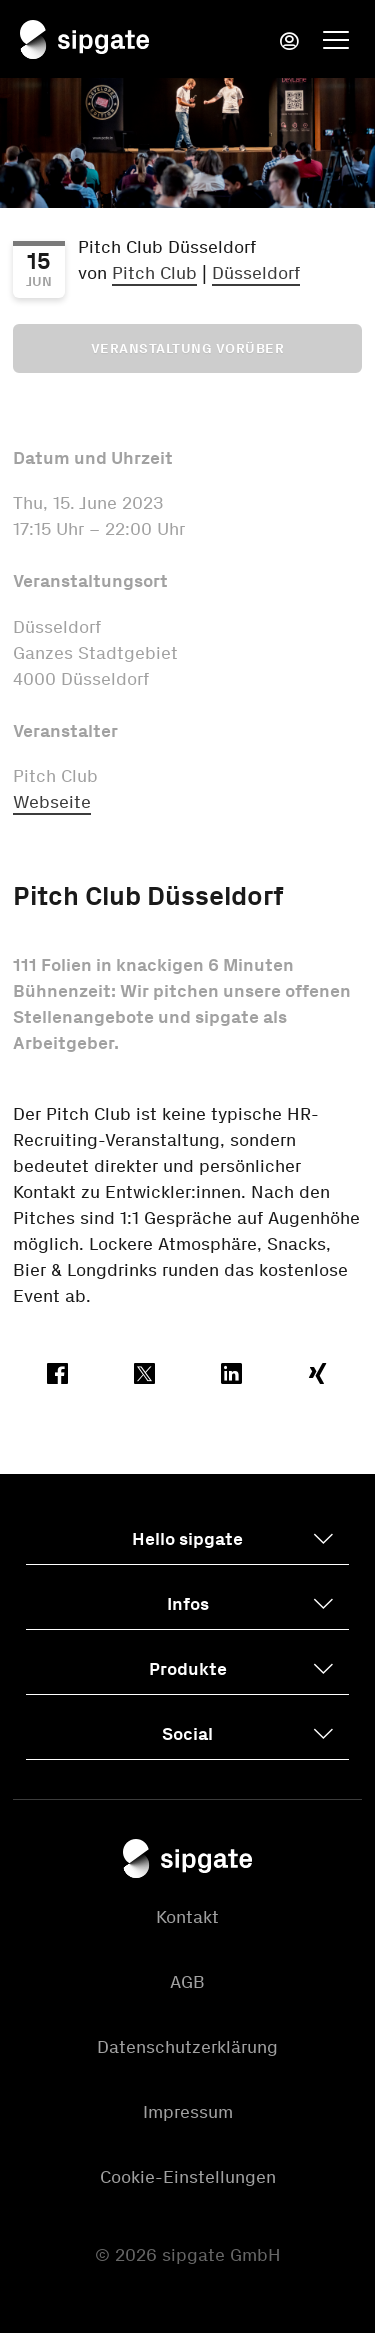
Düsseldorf (256, 273)
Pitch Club (154, 273)
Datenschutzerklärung (187, 2047)
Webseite (52, 802)
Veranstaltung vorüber (188, 348)
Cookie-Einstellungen (188, 2177)
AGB (187, 1982)
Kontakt (187, 1917)
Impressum (188, 2112)
